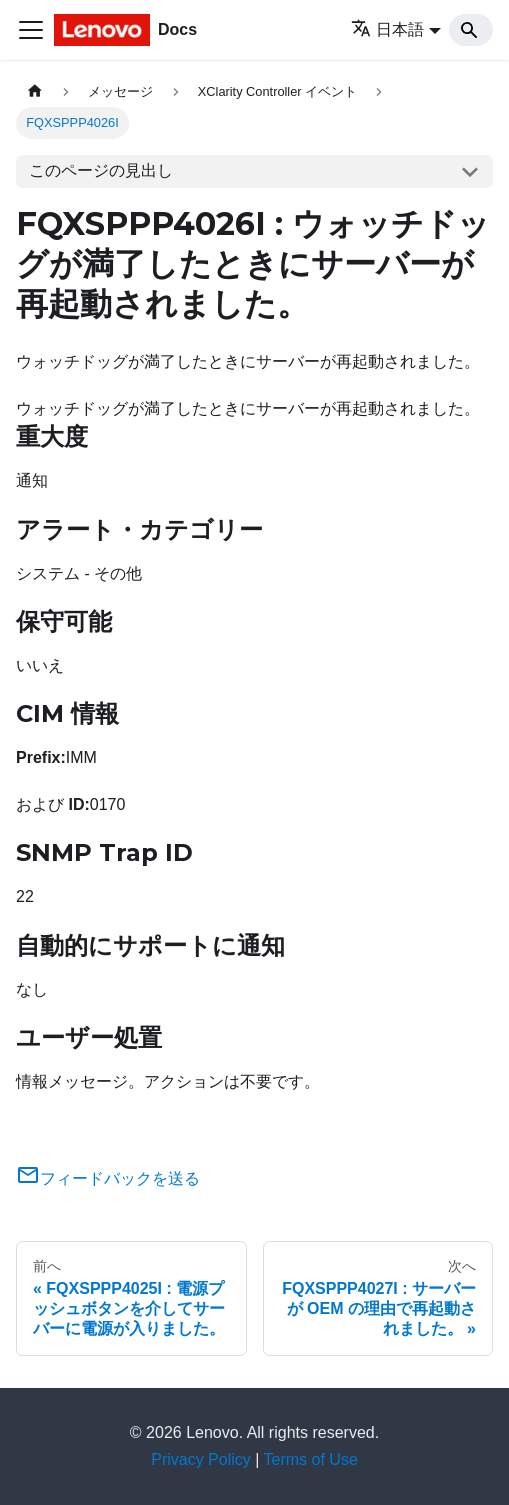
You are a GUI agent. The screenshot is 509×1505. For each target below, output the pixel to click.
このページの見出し (101, 170)
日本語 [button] (387, 29)
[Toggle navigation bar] (31, 30)
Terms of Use (311, 1459)
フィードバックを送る (108, 1178)
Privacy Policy (201, 1459)
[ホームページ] (35, 91)
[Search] (471, 30)
